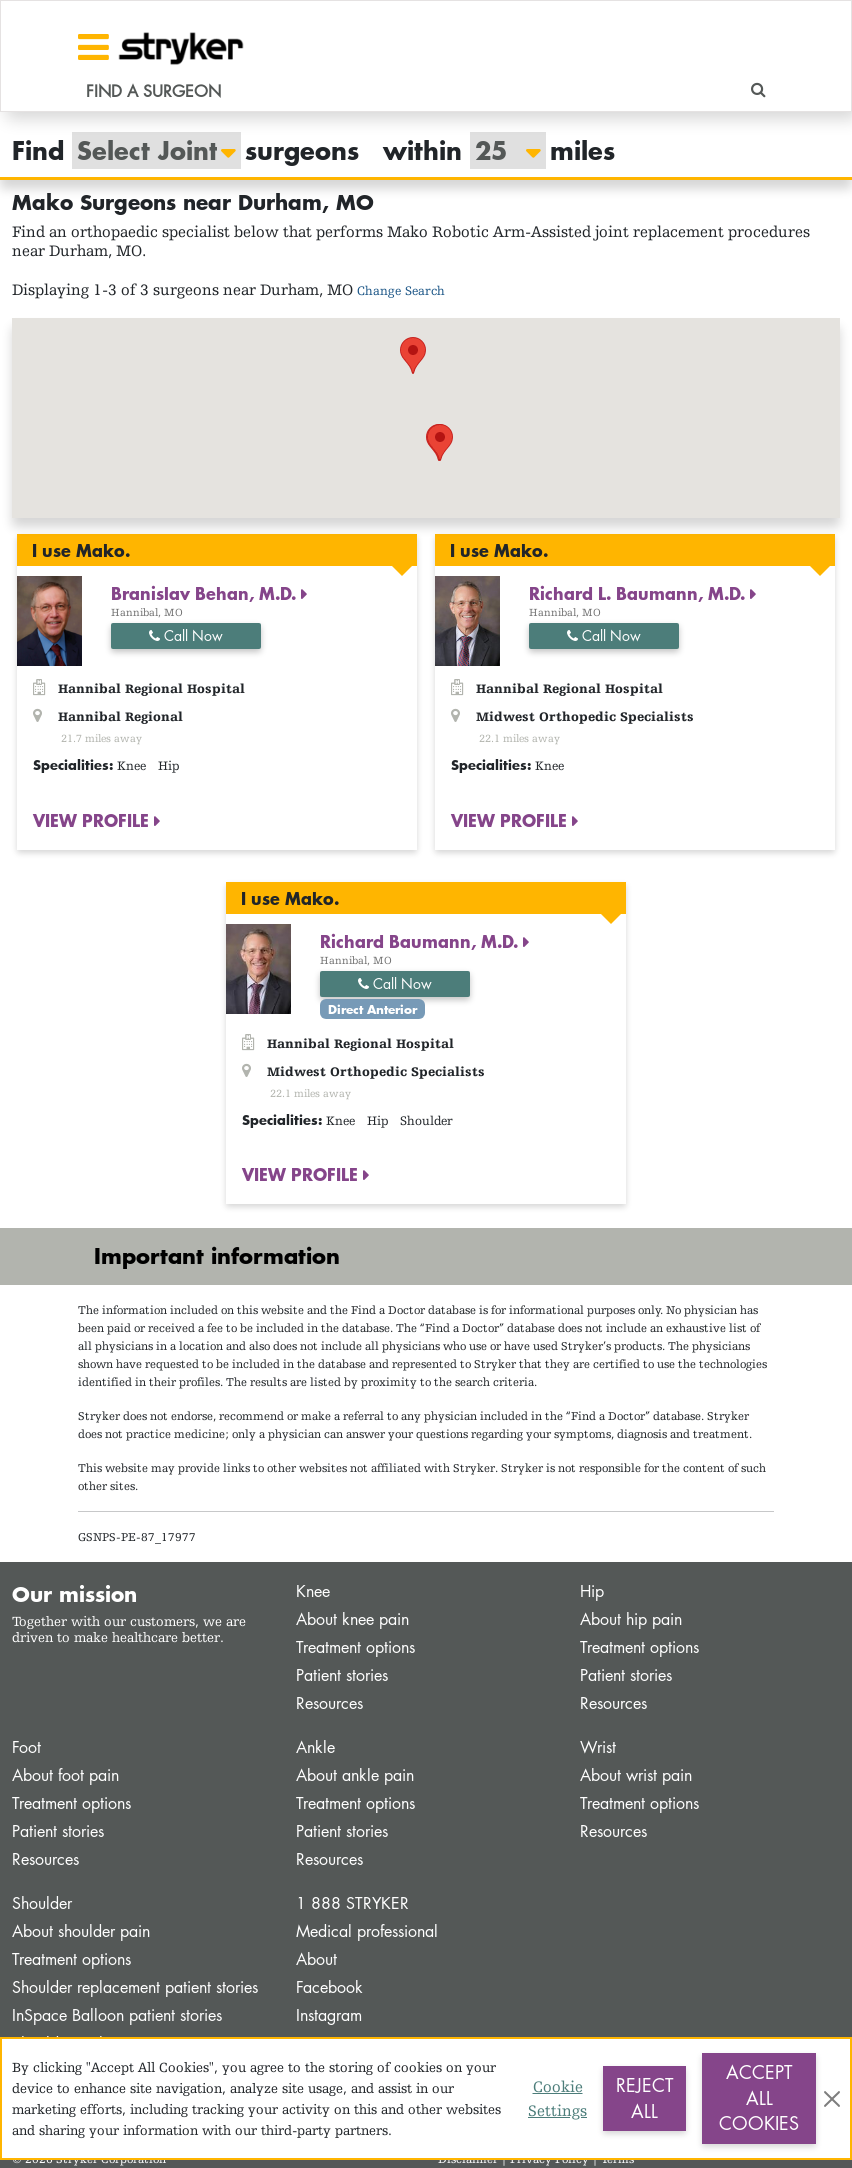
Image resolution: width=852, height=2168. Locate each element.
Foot (26, 1747)
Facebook (329, 1987)
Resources (329, 1703)
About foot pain (65, 1775)
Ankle (315, 1747)
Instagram (329, 2015)
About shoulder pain (81, 1931)
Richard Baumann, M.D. (421, 941)
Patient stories (342, 1675)
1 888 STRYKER (352, 1903)
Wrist (598, 1747)
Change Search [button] (401, 290)
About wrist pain (636, 1775)
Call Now (186, 635)
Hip (592, 1591)
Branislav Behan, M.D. (206, 593)
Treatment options (355, 1647)
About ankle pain (355, 1775)
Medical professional (367, 1931)
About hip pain (631, 1619)
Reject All (644, 2098)
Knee (313, 1591)
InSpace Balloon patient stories (117, 2015)
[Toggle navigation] (93, 47)
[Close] (832, 2099)
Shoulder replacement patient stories (135, 1987)
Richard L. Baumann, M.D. (639, 593)
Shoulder (42, 1903)
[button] (413, 355)
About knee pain (352, 1619)
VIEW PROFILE (93, 820)
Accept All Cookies (759, 2097)
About (316, 1959)
